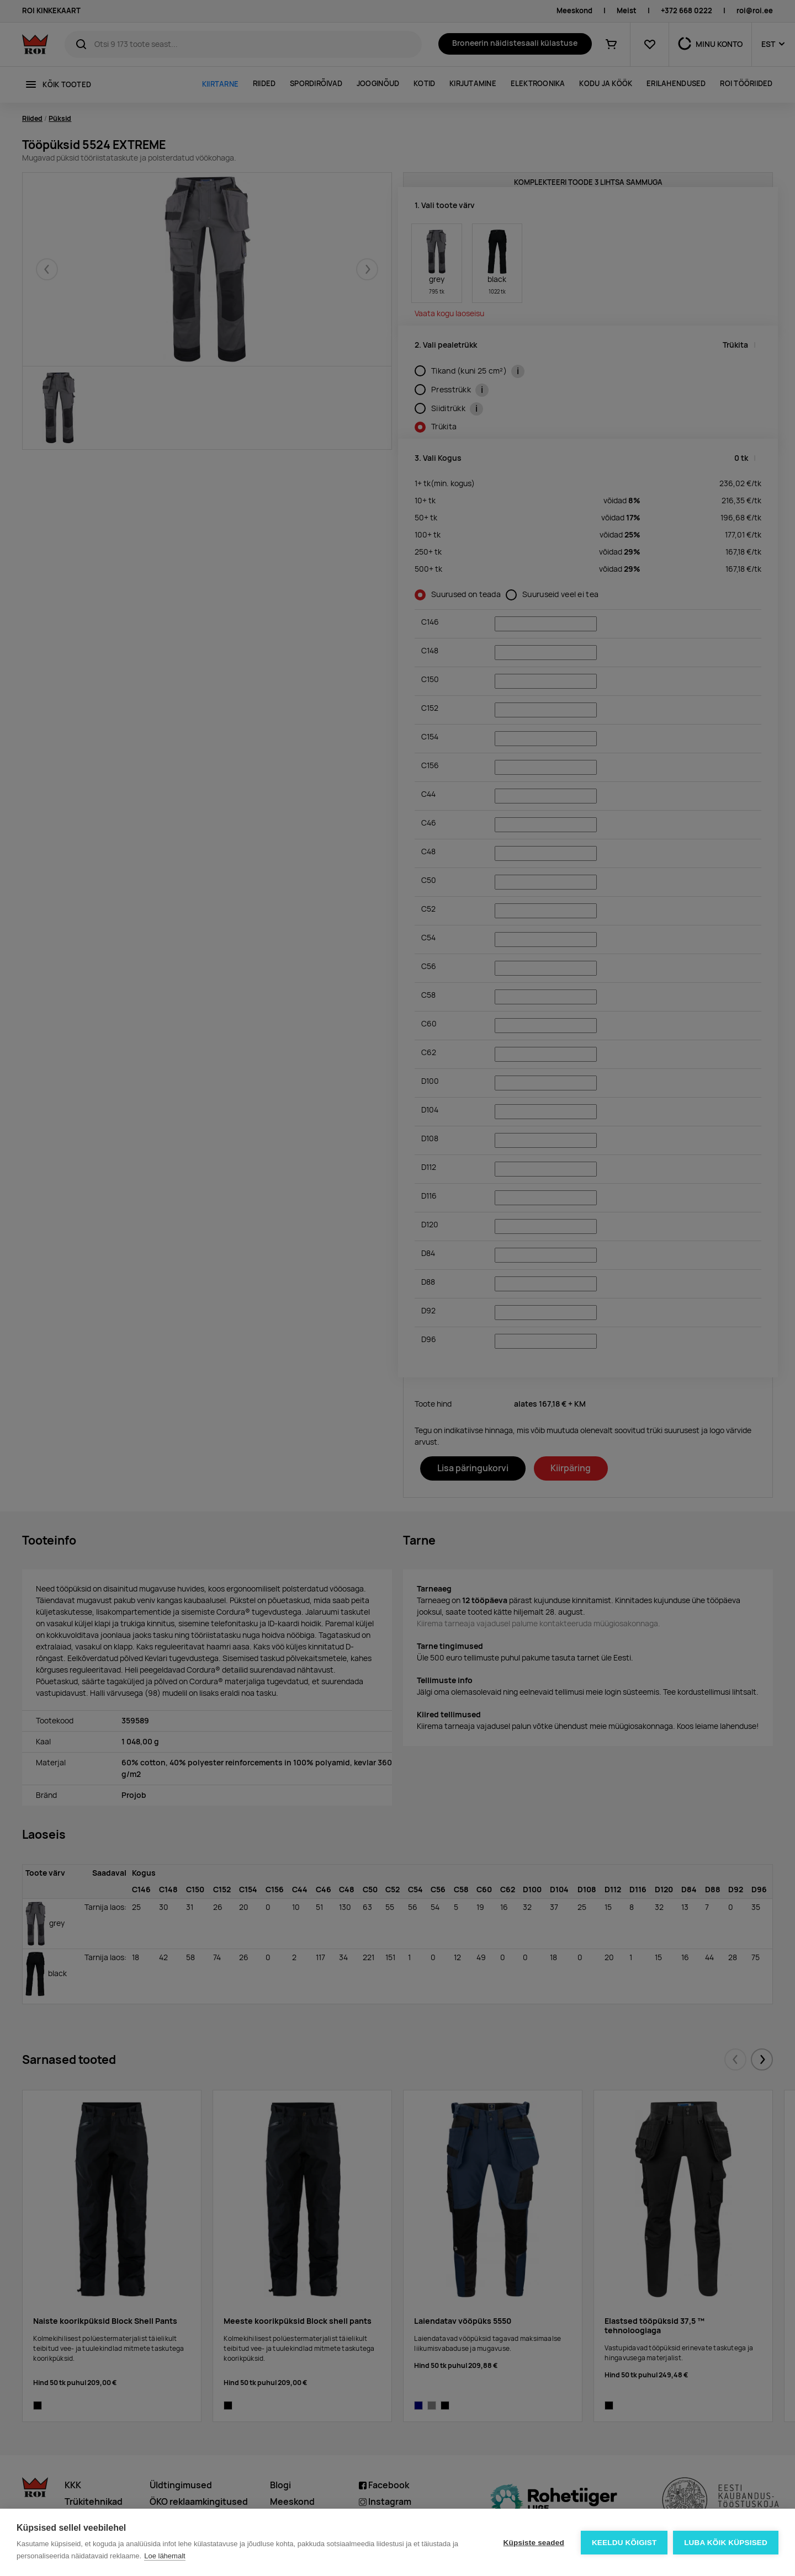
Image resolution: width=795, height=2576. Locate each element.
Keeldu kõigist (624, 2542)
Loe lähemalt (164, 2556)
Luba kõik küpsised (725, 2542)
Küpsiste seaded (533, 2542)
